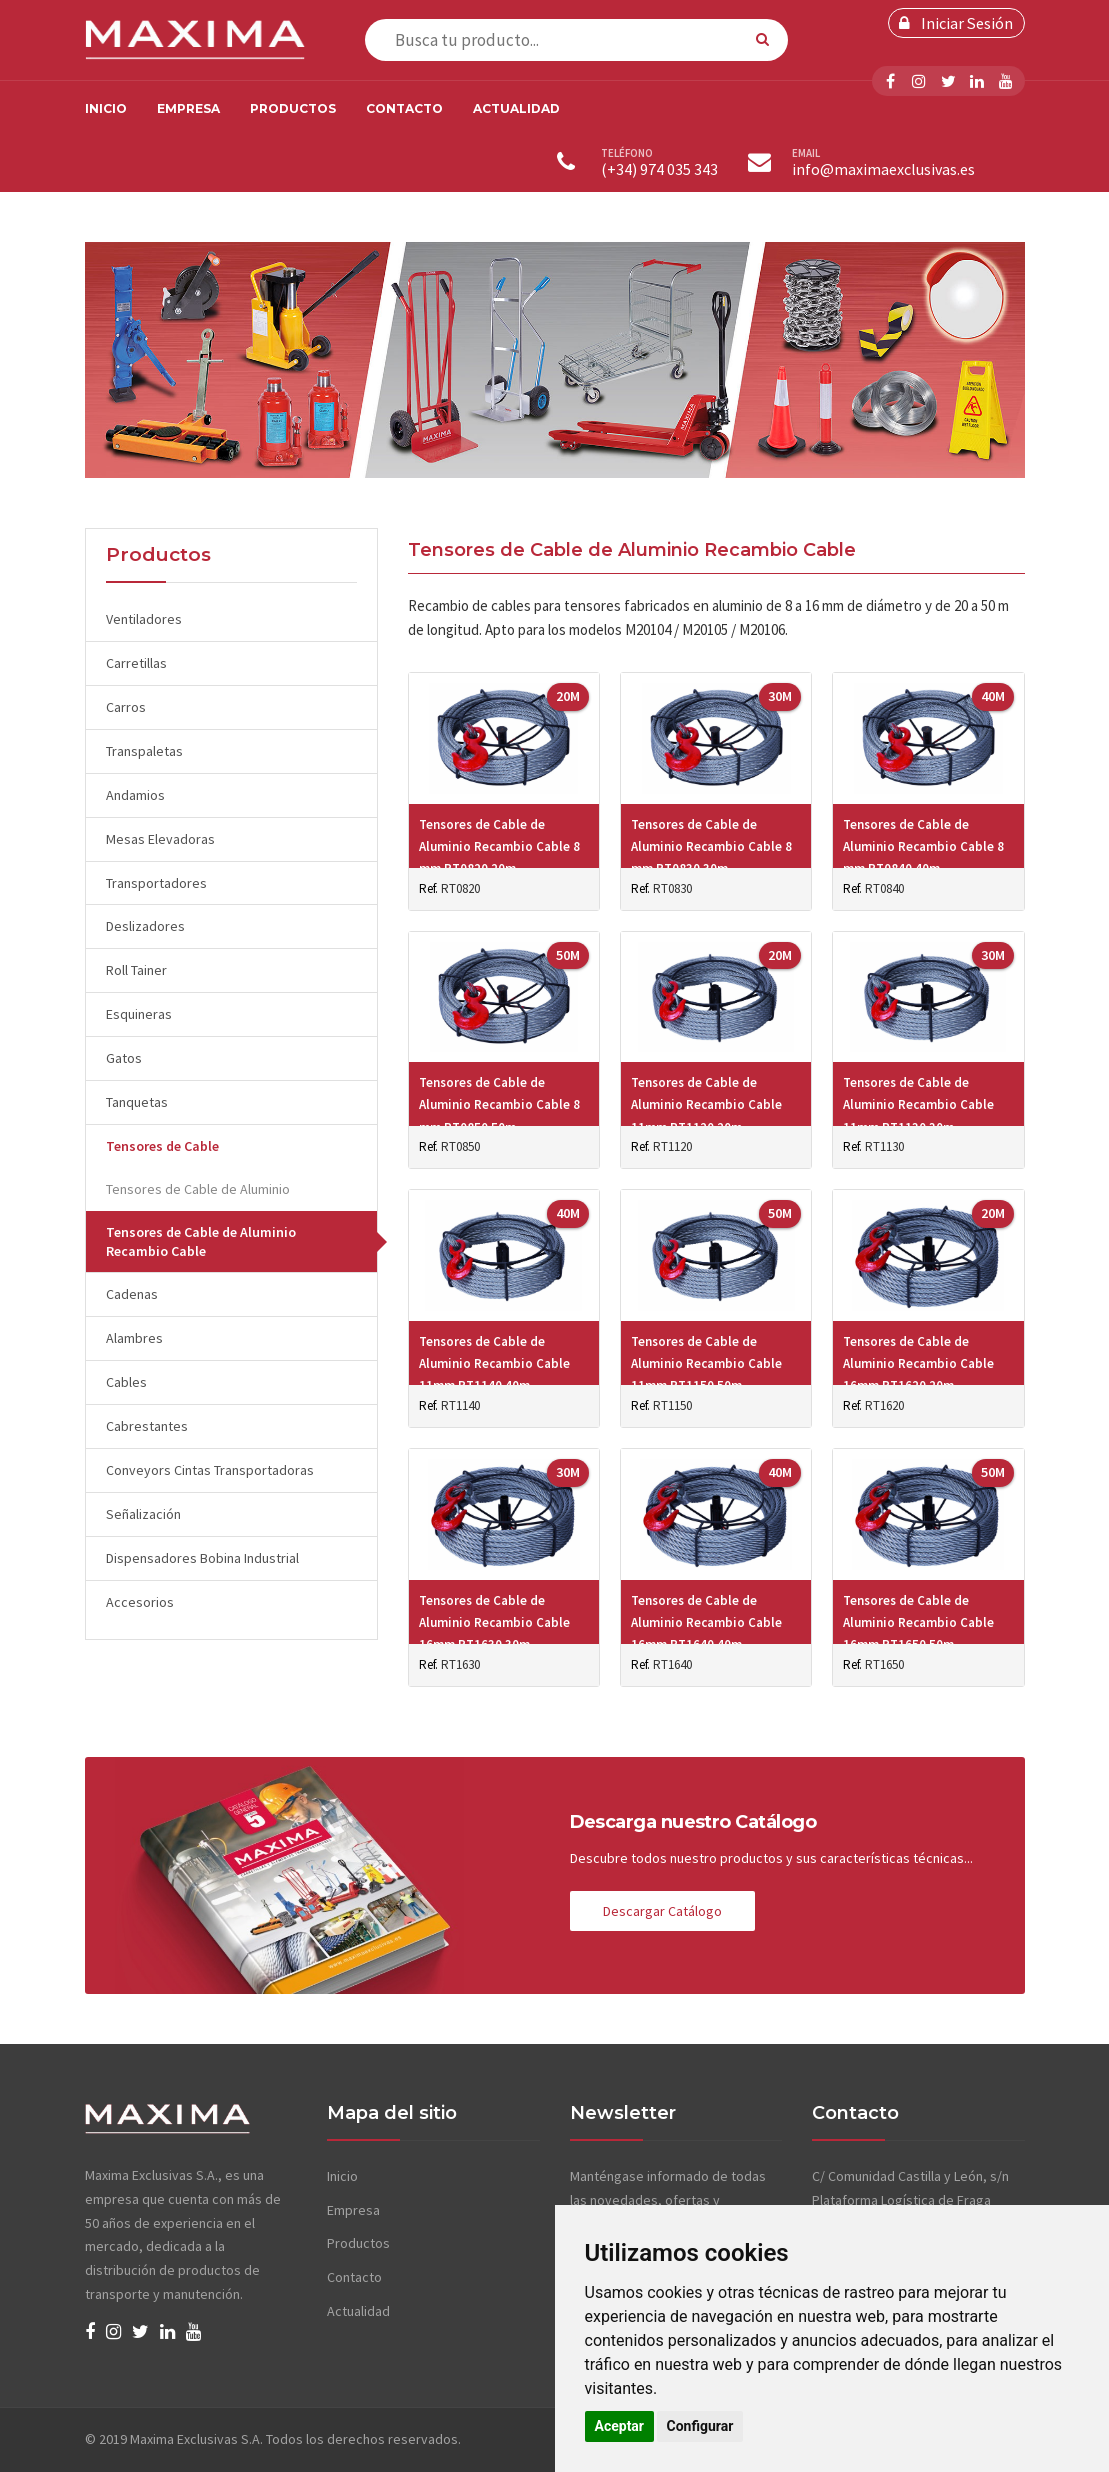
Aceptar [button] (620, 2426)
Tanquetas (137, 1102)
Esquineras (139, 1014)
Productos (293, 108)
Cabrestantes (147, 1426)
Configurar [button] (700, 2426)
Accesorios (140, 1602)
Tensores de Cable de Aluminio (198, 1189)
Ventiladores (144, 619)
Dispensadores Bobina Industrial (202, 1558)
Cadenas (132, 1294)
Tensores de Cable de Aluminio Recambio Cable (201, 1241)
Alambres (134, 1338)
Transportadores (156, 883)
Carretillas (136, 663)
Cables (126, 1382)
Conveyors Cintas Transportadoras (210, 1470)
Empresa (188, 108)
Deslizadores (145, 926)
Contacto (404, 108)
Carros (126, 707)
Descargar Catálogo (662, 1911)
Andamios (135, 795)
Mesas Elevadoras (160, 839)
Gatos (124, 1058)
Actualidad (516, 108)
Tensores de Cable (162, 1146)
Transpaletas (144, 751)
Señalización (143, 1514)
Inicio (106, 108)
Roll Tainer (136, 970)
